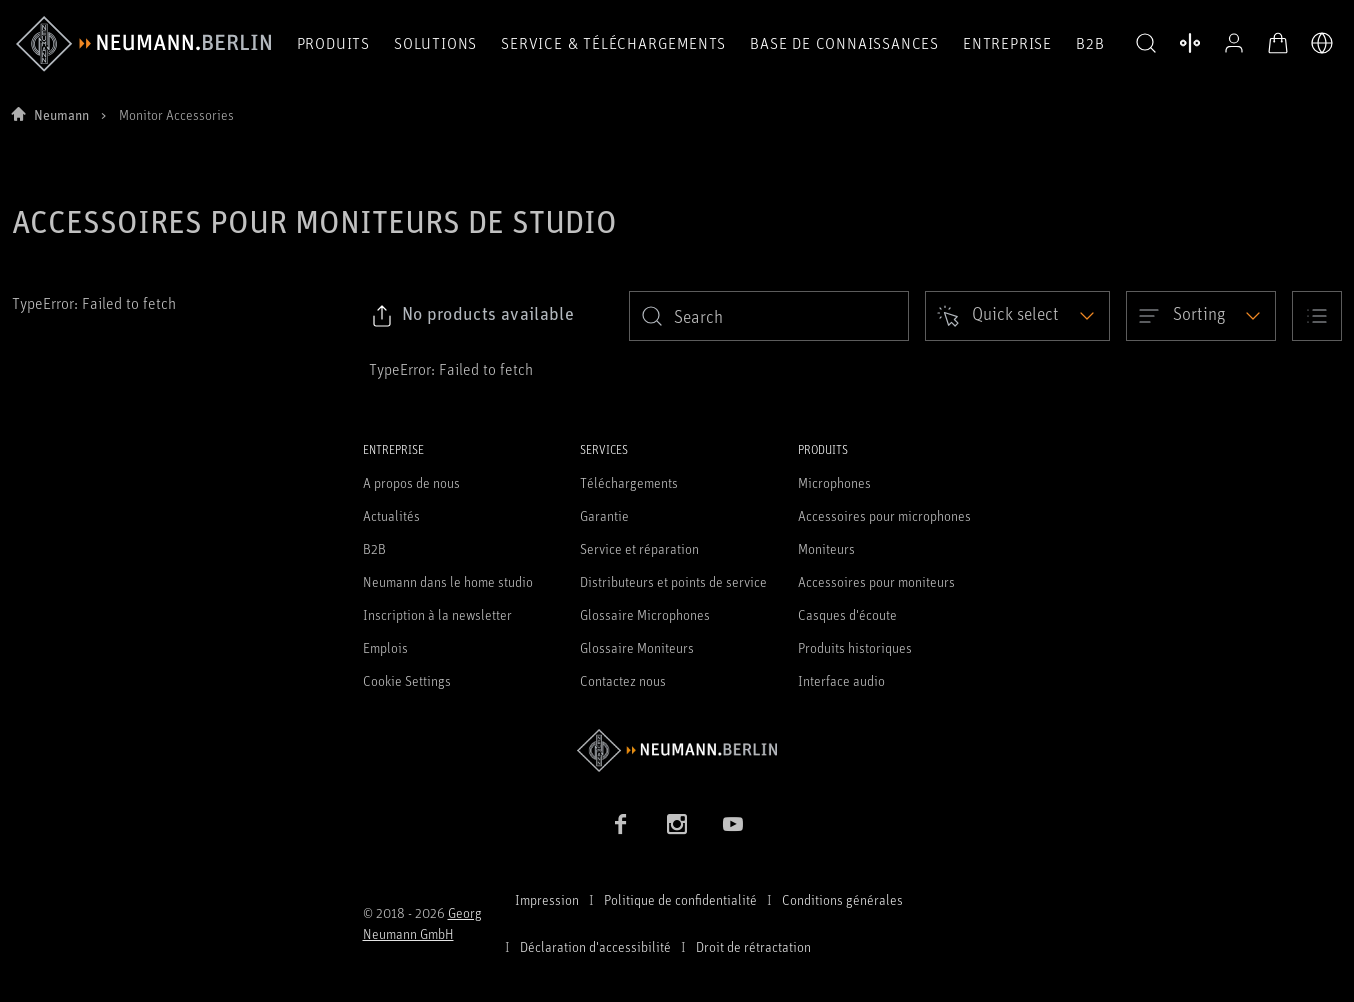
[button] (1146, 44)
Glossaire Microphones (645, 614)
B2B (1090, 43)
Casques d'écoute (847, 614)
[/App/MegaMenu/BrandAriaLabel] (143, 44)
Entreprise (1007, 43)
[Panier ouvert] (1278, 43)
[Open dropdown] (1017, 316)
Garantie (604, 515)
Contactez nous (623, 680)
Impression (547, 899)
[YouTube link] (733, 824)
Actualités (391, 515)
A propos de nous (411, 482)
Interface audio (841, 680)
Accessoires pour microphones (884, 515)
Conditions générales (842, 899)
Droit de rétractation (753, 946)
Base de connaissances (844, 43)
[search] (769, 316)
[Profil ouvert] (1234, 43)
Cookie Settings (407, 680)
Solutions (435, 43)
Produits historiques (855, 647)
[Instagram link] (677, 824)
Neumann (61, 114)
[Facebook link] (621, 824)
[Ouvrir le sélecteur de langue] (1322, 43)
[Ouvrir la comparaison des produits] (1190, 43)
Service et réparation (639, 548)
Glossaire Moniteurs (637, 647)
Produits (333, 43)
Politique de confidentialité (680, 899)
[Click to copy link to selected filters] (472, 316)
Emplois (385, 647)
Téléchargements (629, 482)
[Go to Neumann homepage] (677, 750)
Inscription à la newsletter (437, 614)
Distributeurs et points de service (673, 581)
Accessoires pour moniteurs (876, 581)
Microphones (834, 482)
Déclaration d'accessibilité (595, 946)
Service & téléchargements (613, 43)
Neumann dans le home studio (448, 581)
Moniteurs (826, 548)
